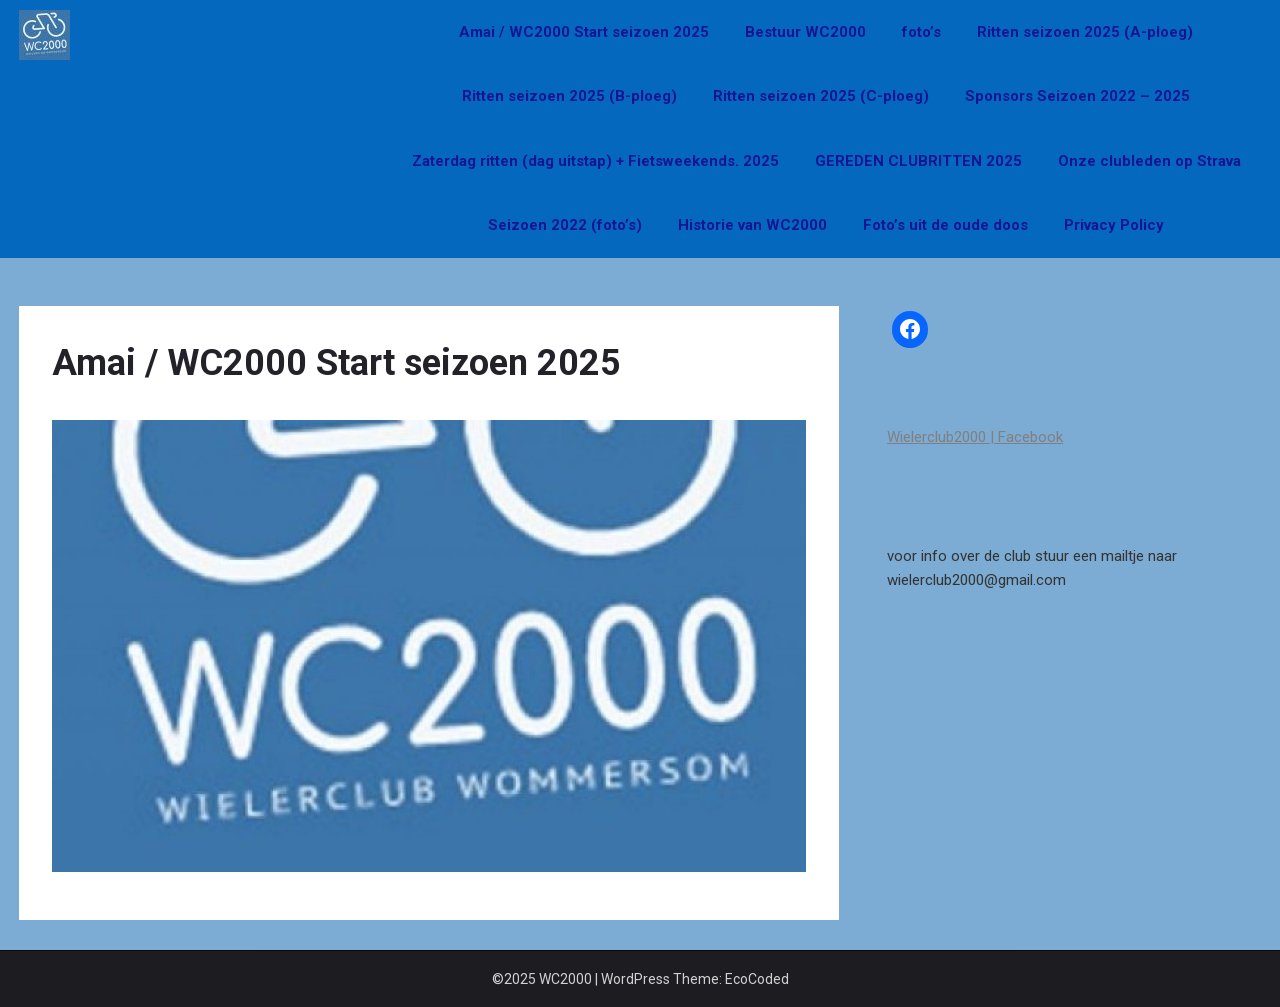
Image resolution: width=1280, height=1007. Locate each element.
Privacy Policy (1114, 225)
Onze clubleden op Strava (1149, 161)
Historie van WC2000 (752, 225)
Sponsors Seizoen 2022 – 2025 (1077, 96)
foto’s (921, 32)
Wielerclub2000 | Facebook (975, 437)
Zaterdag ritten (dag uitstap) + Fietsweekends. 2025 (595, 161)
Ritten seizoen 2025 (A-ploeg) (1085, 32)
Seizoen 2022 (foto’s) (565, 225)
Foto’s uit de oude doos (945, 225)
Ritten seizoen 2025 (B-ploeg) (569, 96)
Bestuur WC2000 (805, 32)
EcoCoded (757, 979)
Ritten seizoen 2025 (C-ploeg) (821, 96)
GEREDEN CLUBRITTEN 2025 (918, 161)
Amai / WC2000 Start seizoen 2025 (584, 32)
